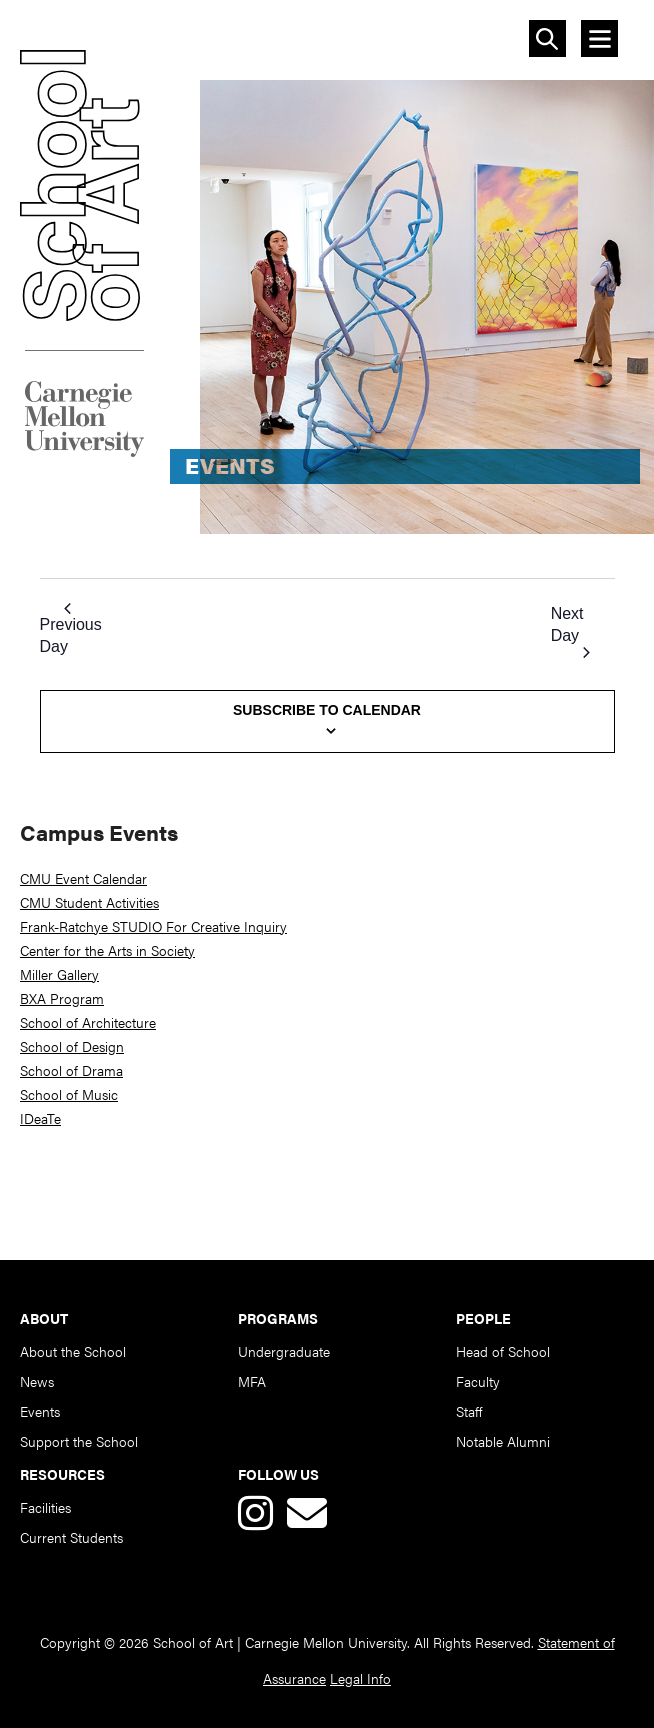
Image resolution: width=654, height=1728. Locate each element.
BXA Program (62, 998)
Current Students (71, 1537)
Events (40, 1411)
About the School (73, 1351)
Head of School (503, 1351)
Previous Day (71, 629)
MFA (252, 1381)
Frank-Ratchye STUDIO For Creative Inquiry (153, 926)
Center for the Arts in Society (107, 950)
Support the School (79, 1441)
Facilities (45, 1507)
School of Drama (71, 1070)
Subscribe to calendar (327, 710)
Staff (469, 1411)
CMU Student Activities (89, 902)
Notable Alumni (503, 1441)
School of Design (72, 1046)
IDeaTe (40, 1118)
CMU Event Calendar (83, 878)
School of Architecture (88, 1022)
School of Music (69, 1094)
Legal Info (360, 1678)
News (37, 1381)
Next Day (570, 631)
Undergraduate (284, 1351)
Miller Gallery (59, 974)
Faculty (478, 1381)
